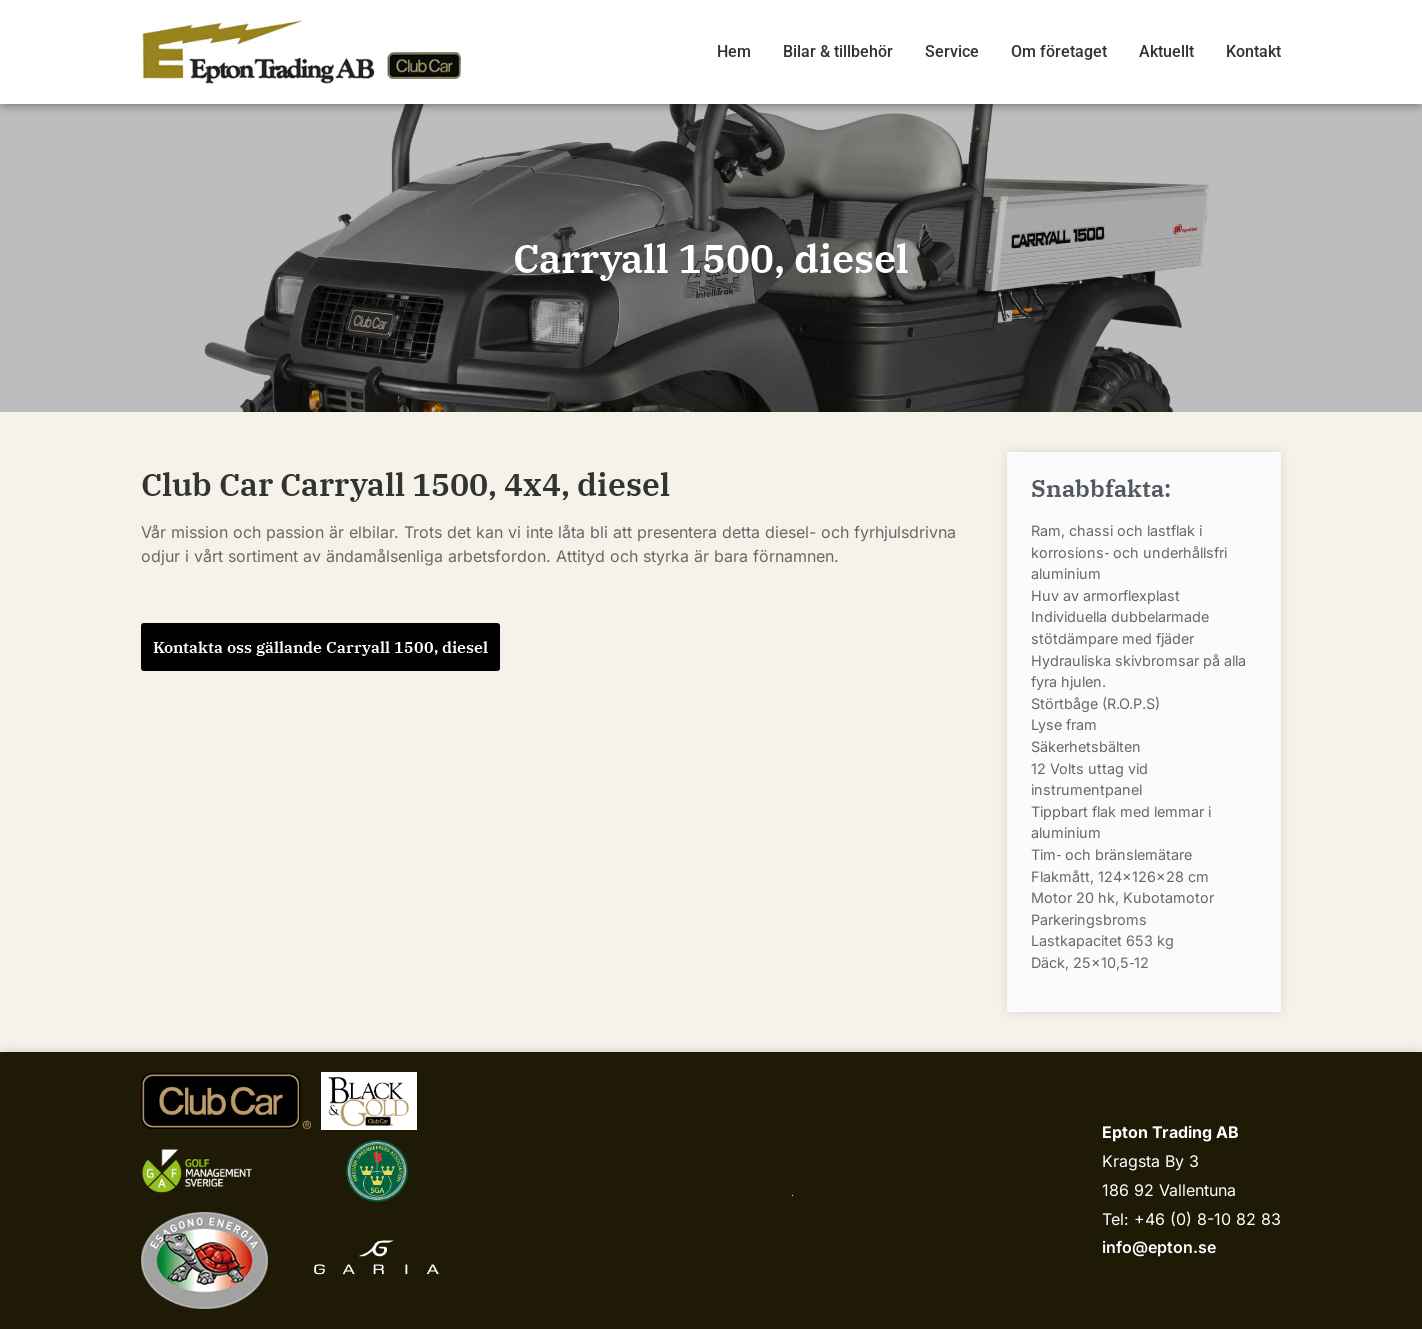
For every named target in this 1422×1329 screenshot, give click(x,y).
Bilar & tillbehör (838, 51)
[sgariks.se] (377, 1171)
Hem (734, 51)
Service (952, 51)
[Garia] (376, 1260)
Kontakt (1253, 51)
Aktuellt (1166, 51)
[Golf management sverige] (216, 1170)
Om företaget (1059, 51)
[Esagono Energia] (204, 1260)
